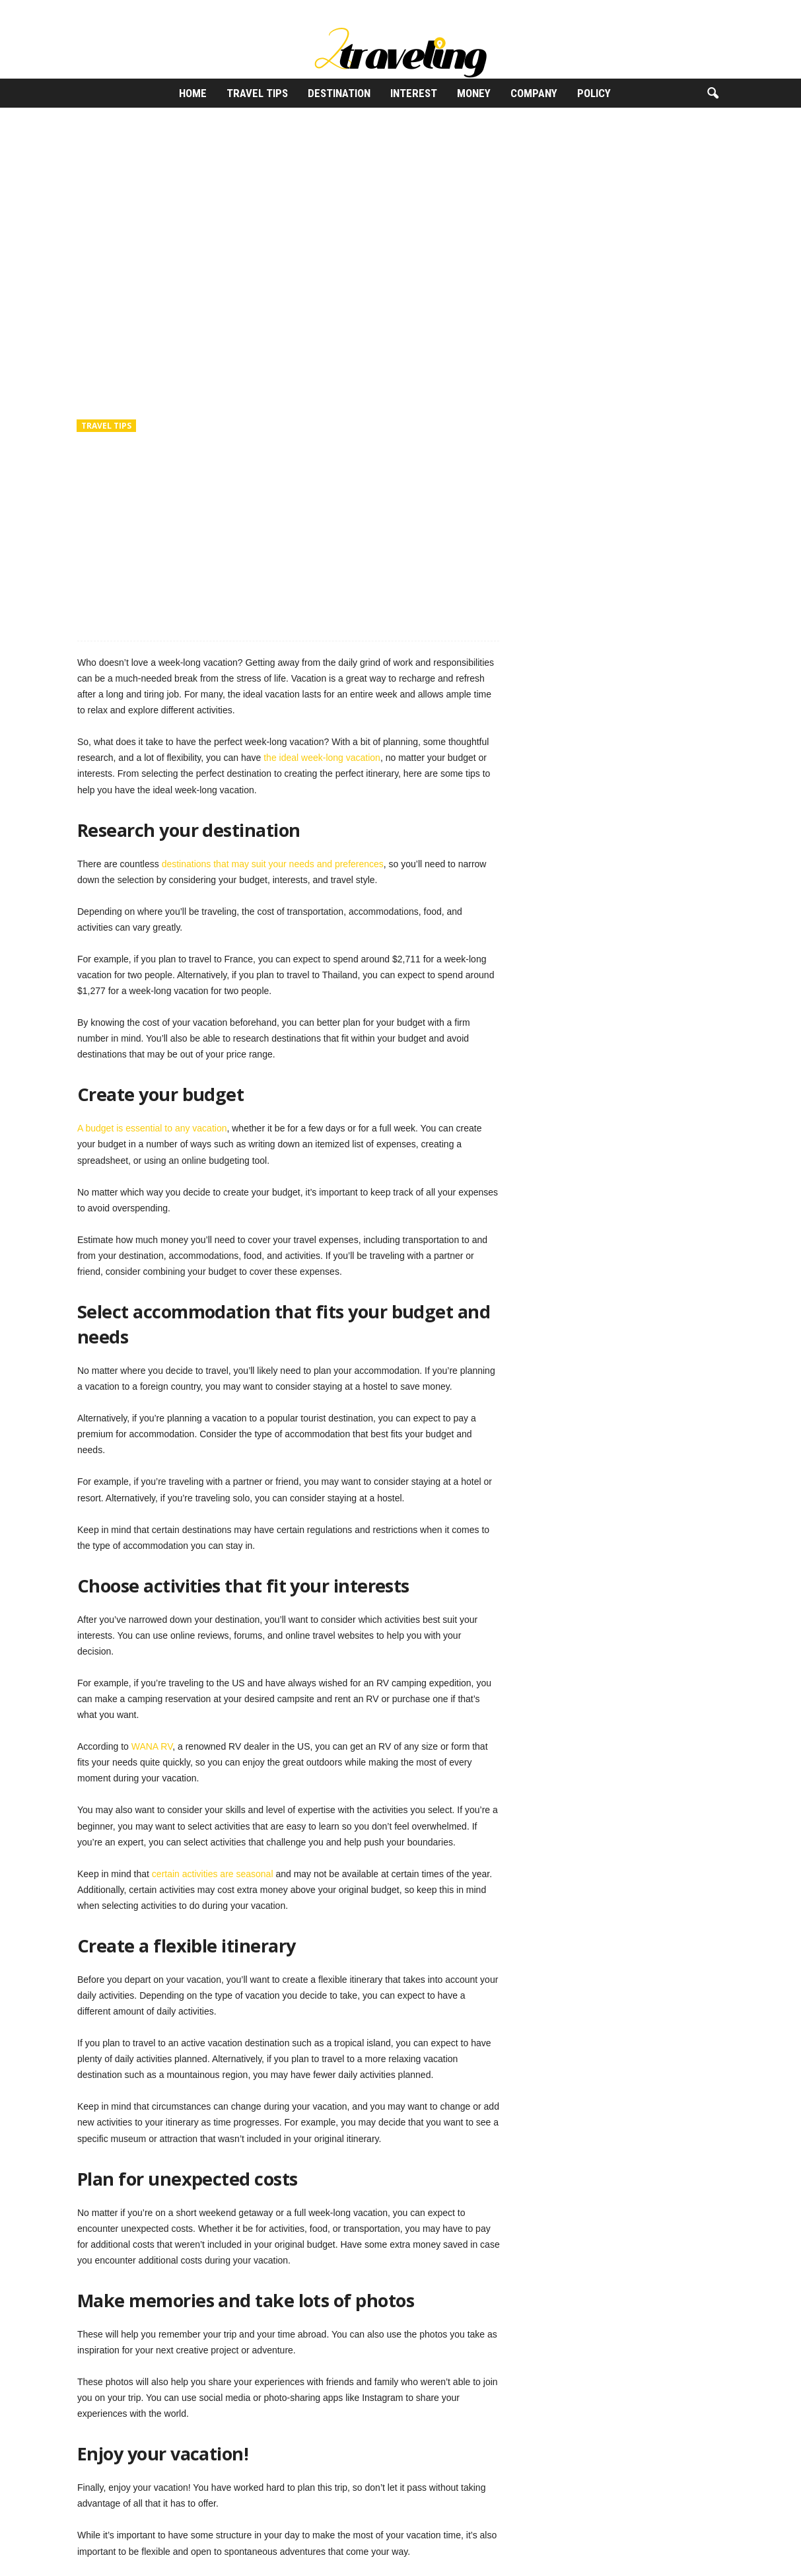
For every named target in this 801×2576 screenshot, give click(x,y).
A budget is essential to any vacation (151, 1128)
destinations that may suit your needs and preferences (273, 864)
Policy (594, 93)
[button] (712, 93)
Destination (339, 93)
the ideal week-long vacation (321, 757)
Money (474, 93)
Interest (413, 93)
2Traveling (110, 483)
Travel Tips (257, 93)
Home (193, 93)
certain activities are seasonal (212, 1874)
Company (533, 93)
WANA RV (152, 1746)
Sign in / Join (87, 10)
